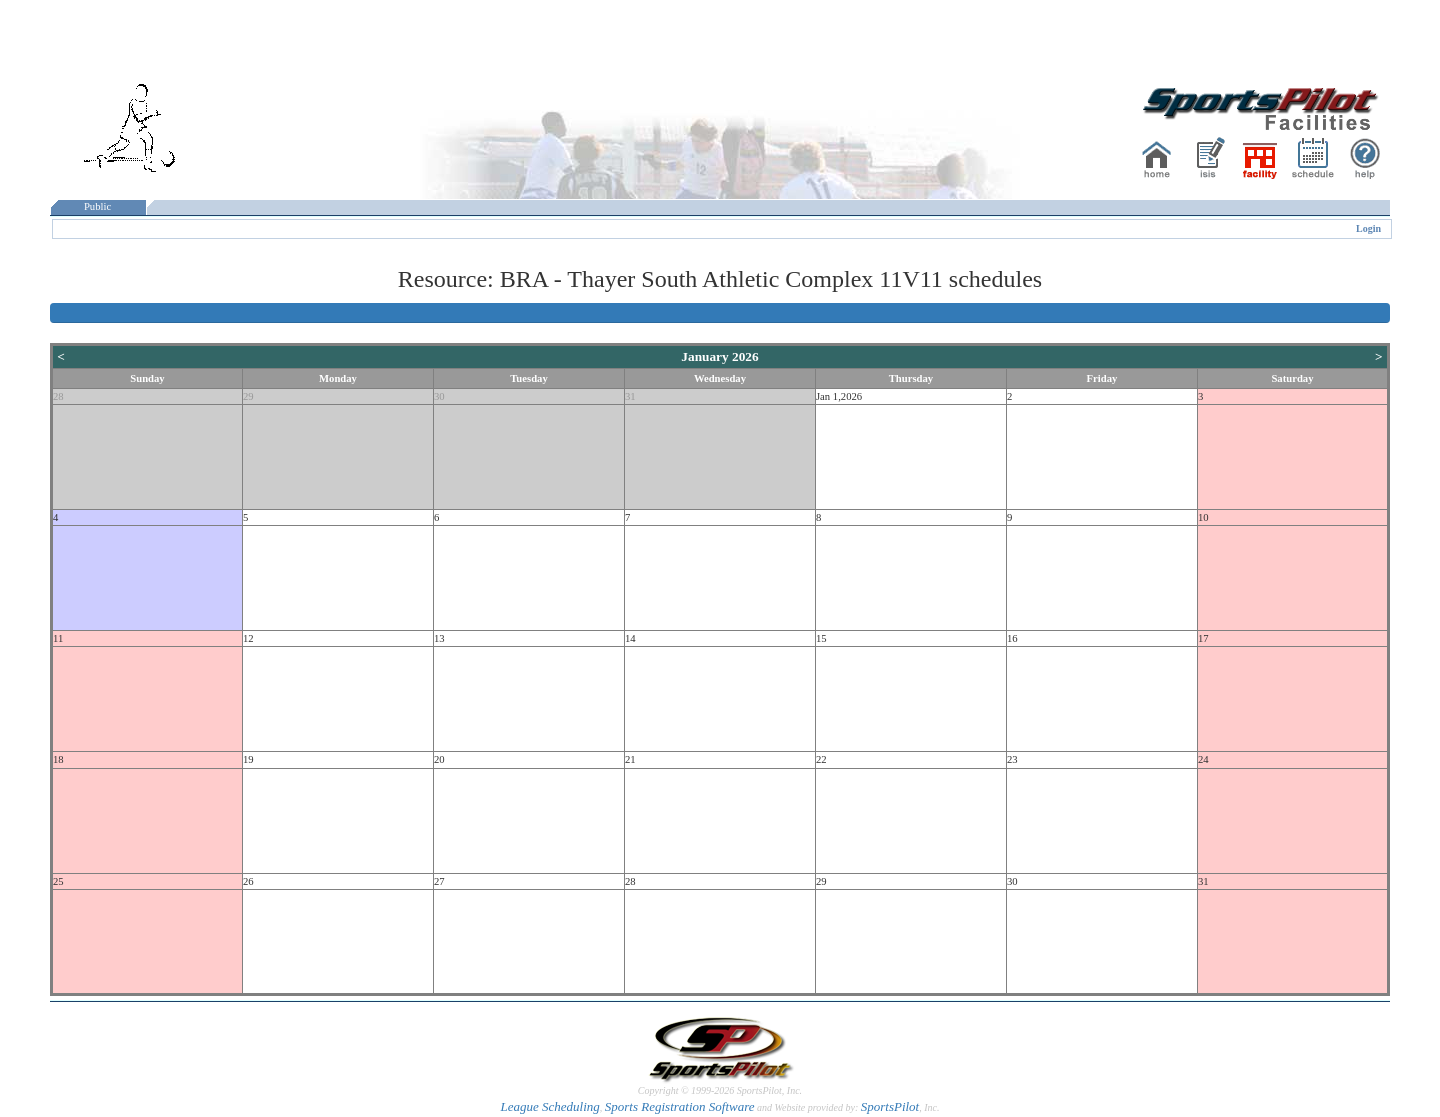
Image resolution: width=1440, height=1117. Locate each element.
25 (58, 881)
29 (248, 396)
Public (98, 206)
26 (248, 881)
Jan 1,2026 (839, 396)
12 (248, 638)
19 (248, 759)
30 (439, 396)
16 (1012, 638)
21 (630, 759)
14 (630, 638)
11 (58, 638)
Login (1368, 228)
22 (821, 759)
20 (439, 759)
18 (58, 759)
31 (630, 396)
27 (439, 881)
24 (1203, 759)
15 (821, 638)
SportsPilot (890, 1106)
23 (1012, 759)
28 (58, 396)
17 (1203, 638)
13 (439, 638)
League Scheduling (549, 1106)
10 (1203, 517)
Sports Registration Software (680, 1106)
